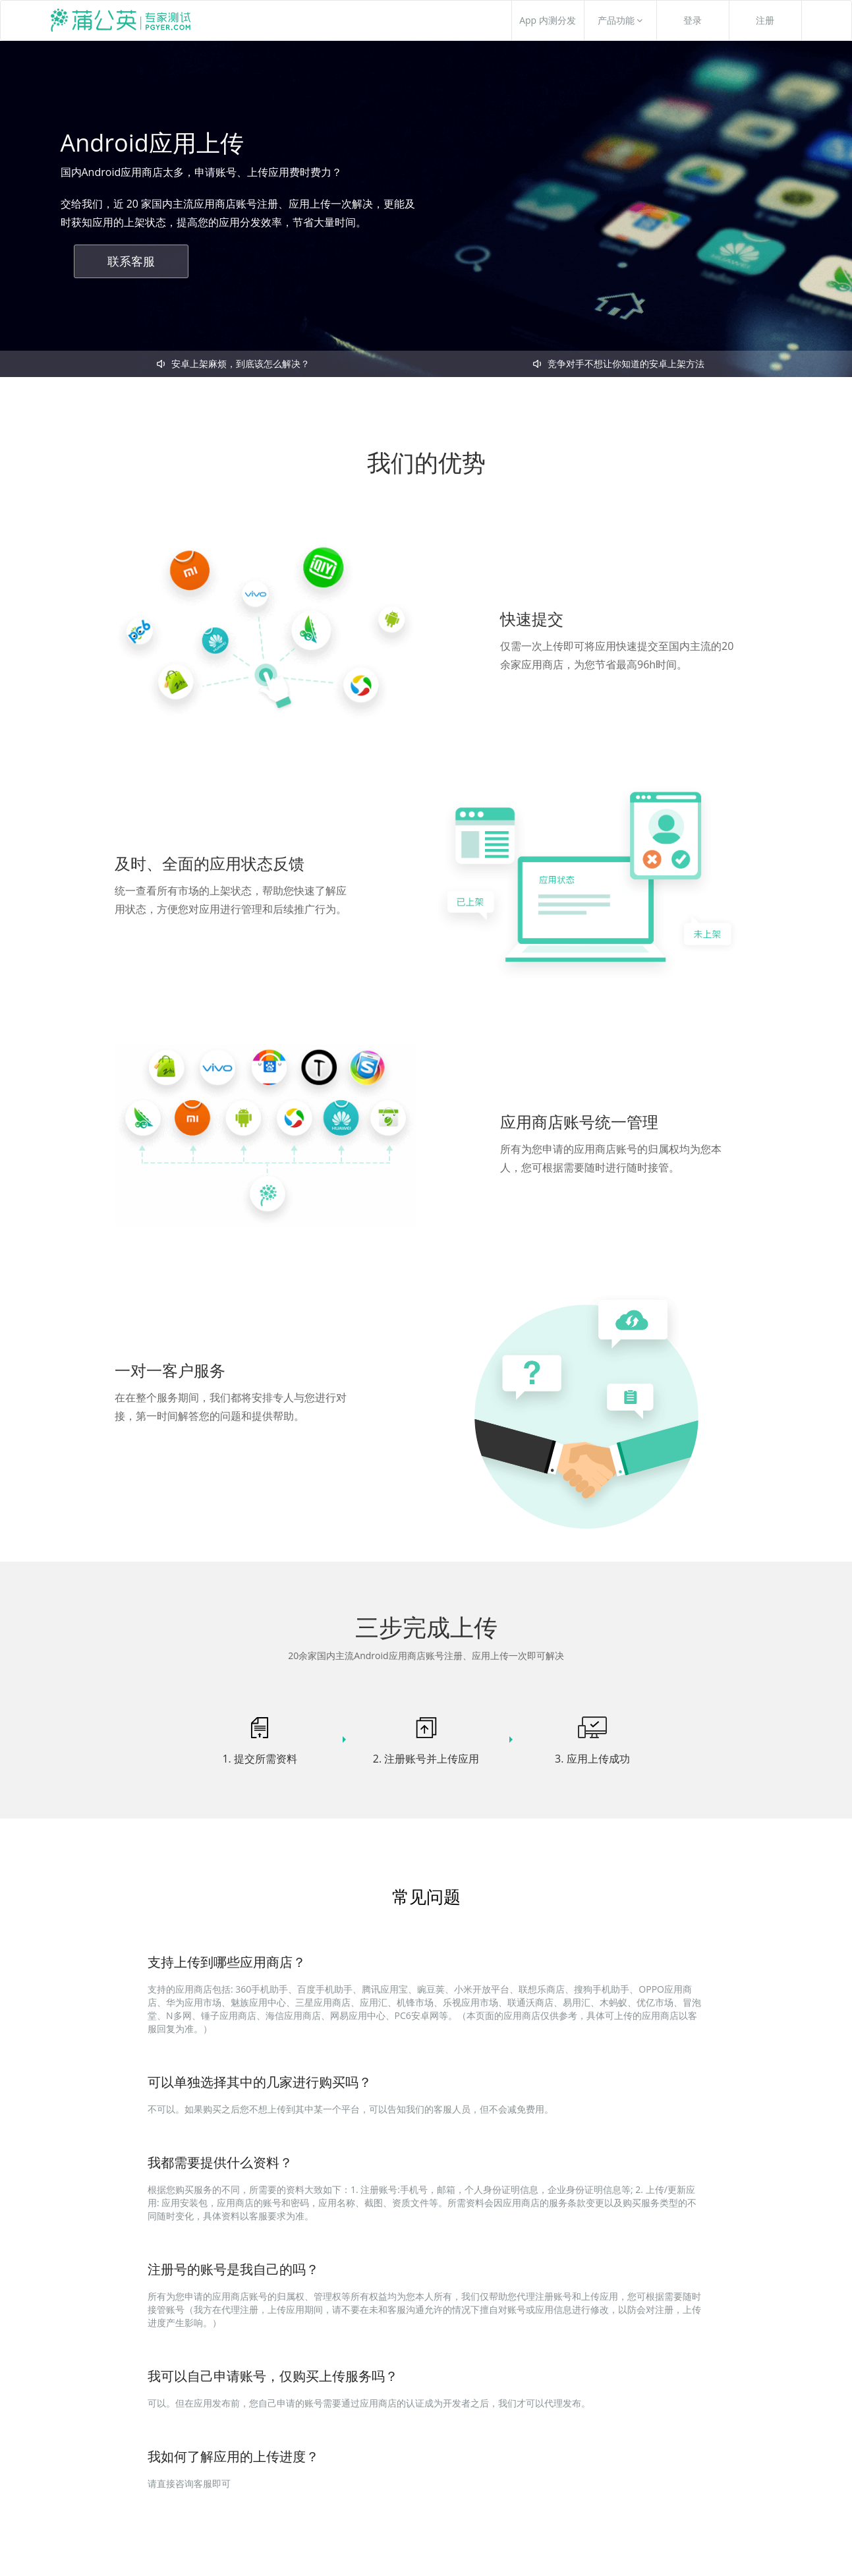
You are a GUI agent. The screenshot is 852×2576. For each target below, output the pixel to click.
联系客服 (131, 261)
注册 (765, 20)
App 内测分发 (547, 20)
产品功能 (620, 20)
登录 (692, 20)
